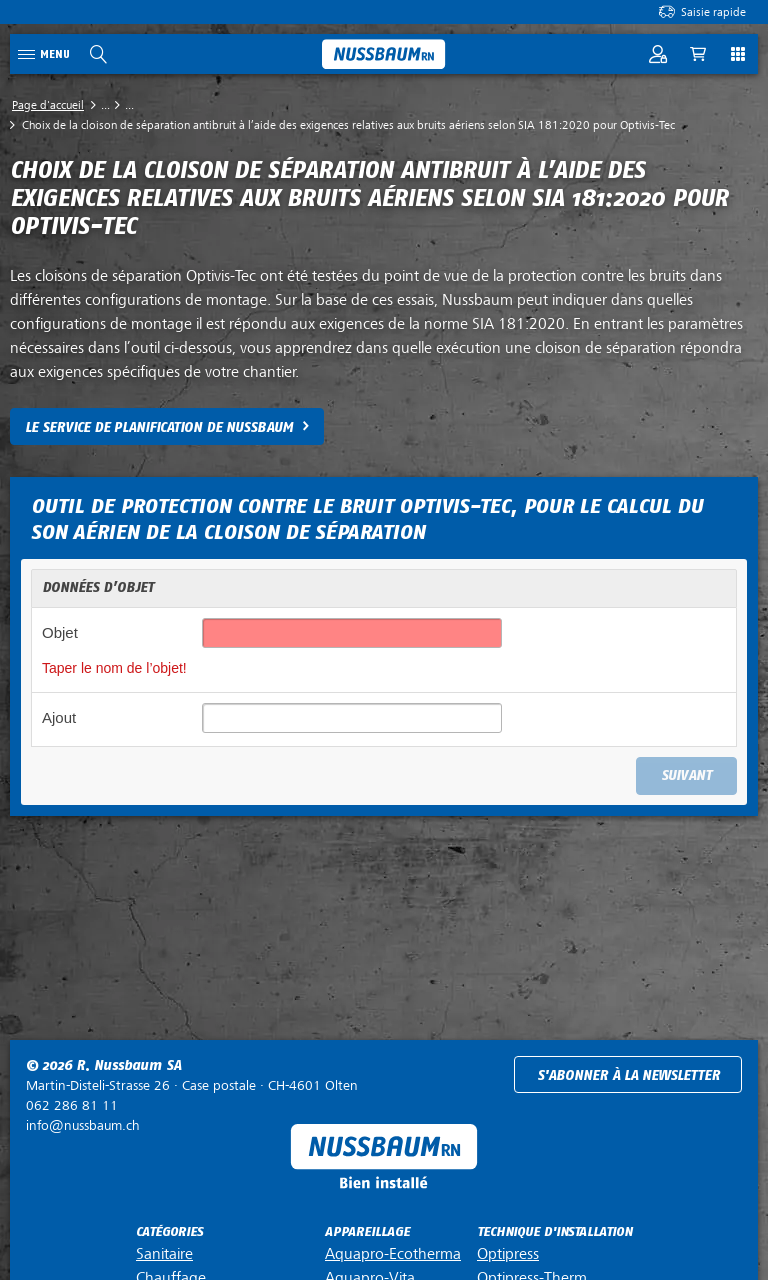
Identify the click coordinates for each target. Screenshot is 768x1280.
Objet (60, 632)
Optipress (508, 1254)
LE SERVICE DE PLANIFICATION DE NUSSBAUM (159, 427)
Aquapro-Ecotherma (393, 1254)
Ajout (59, 717)
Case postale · (192, 1085)
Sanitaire (164, 1254)
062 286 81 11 (72, 1105)
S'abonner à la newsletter (628, 1075)
